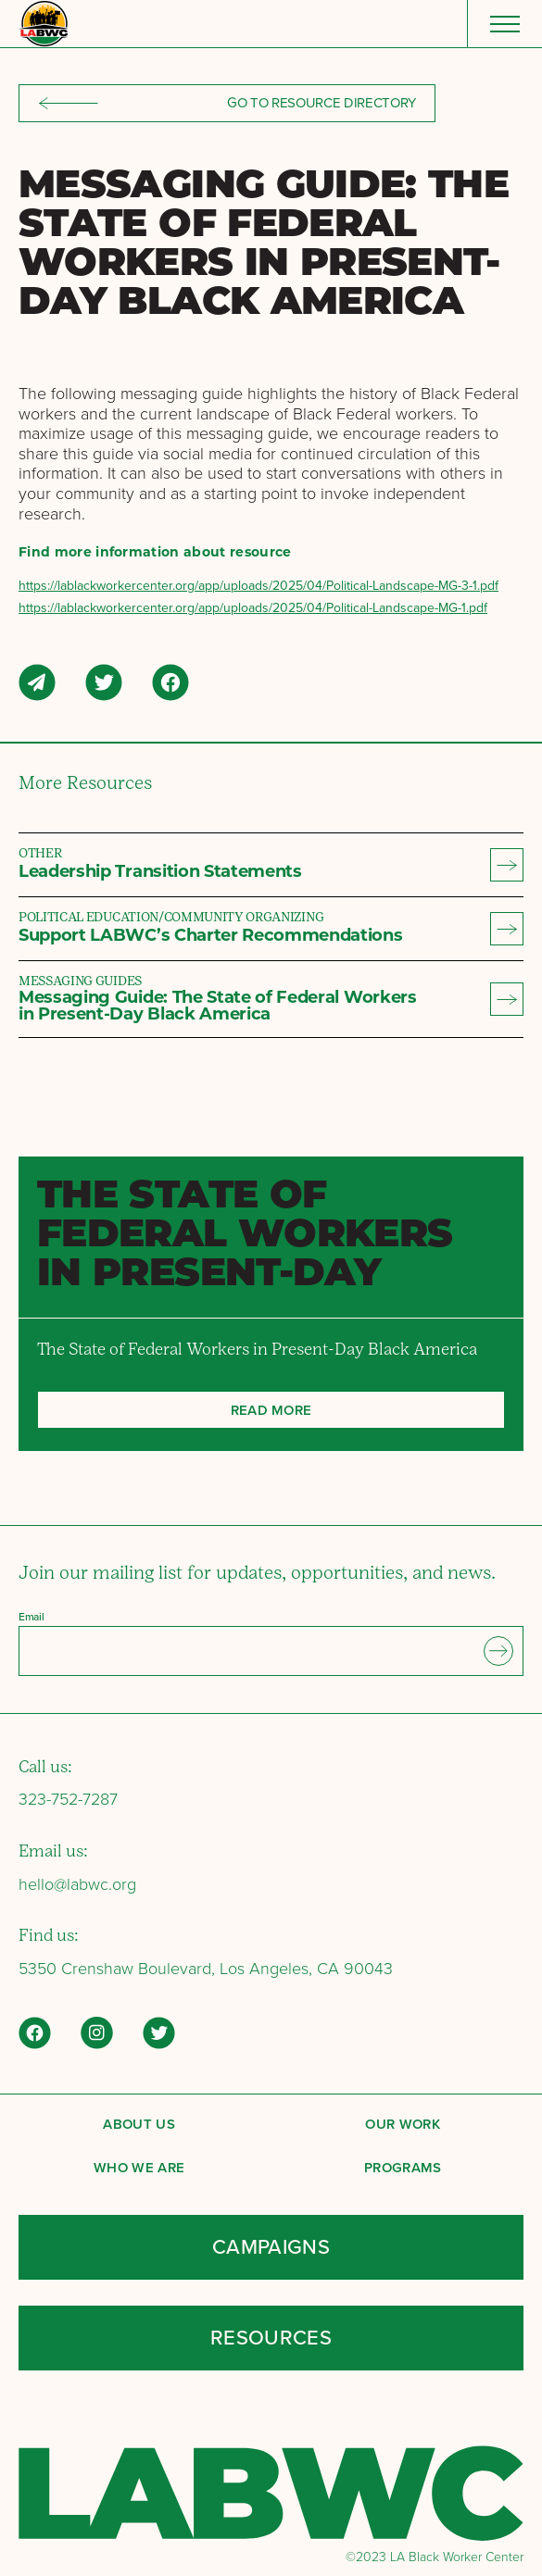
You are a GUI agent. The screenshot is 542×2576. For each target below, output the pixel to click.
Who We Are (139, 2167)
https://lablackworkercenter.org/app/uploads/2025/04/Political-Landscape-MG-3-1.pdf (258, 585)
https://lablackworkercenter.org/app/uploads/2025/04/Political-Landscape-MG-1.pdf (253, 608)
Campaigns (271, 2247)
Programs (403, 2167)
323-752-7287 (68, 1799)
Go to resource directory (227, 103)
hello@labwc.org (77, 1884)
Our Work (402, 2124)
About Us (139, 2124)
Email (31, 1616)
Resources (271, 2337)
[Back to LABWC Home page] (43, 23)
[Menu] (504, 23)
